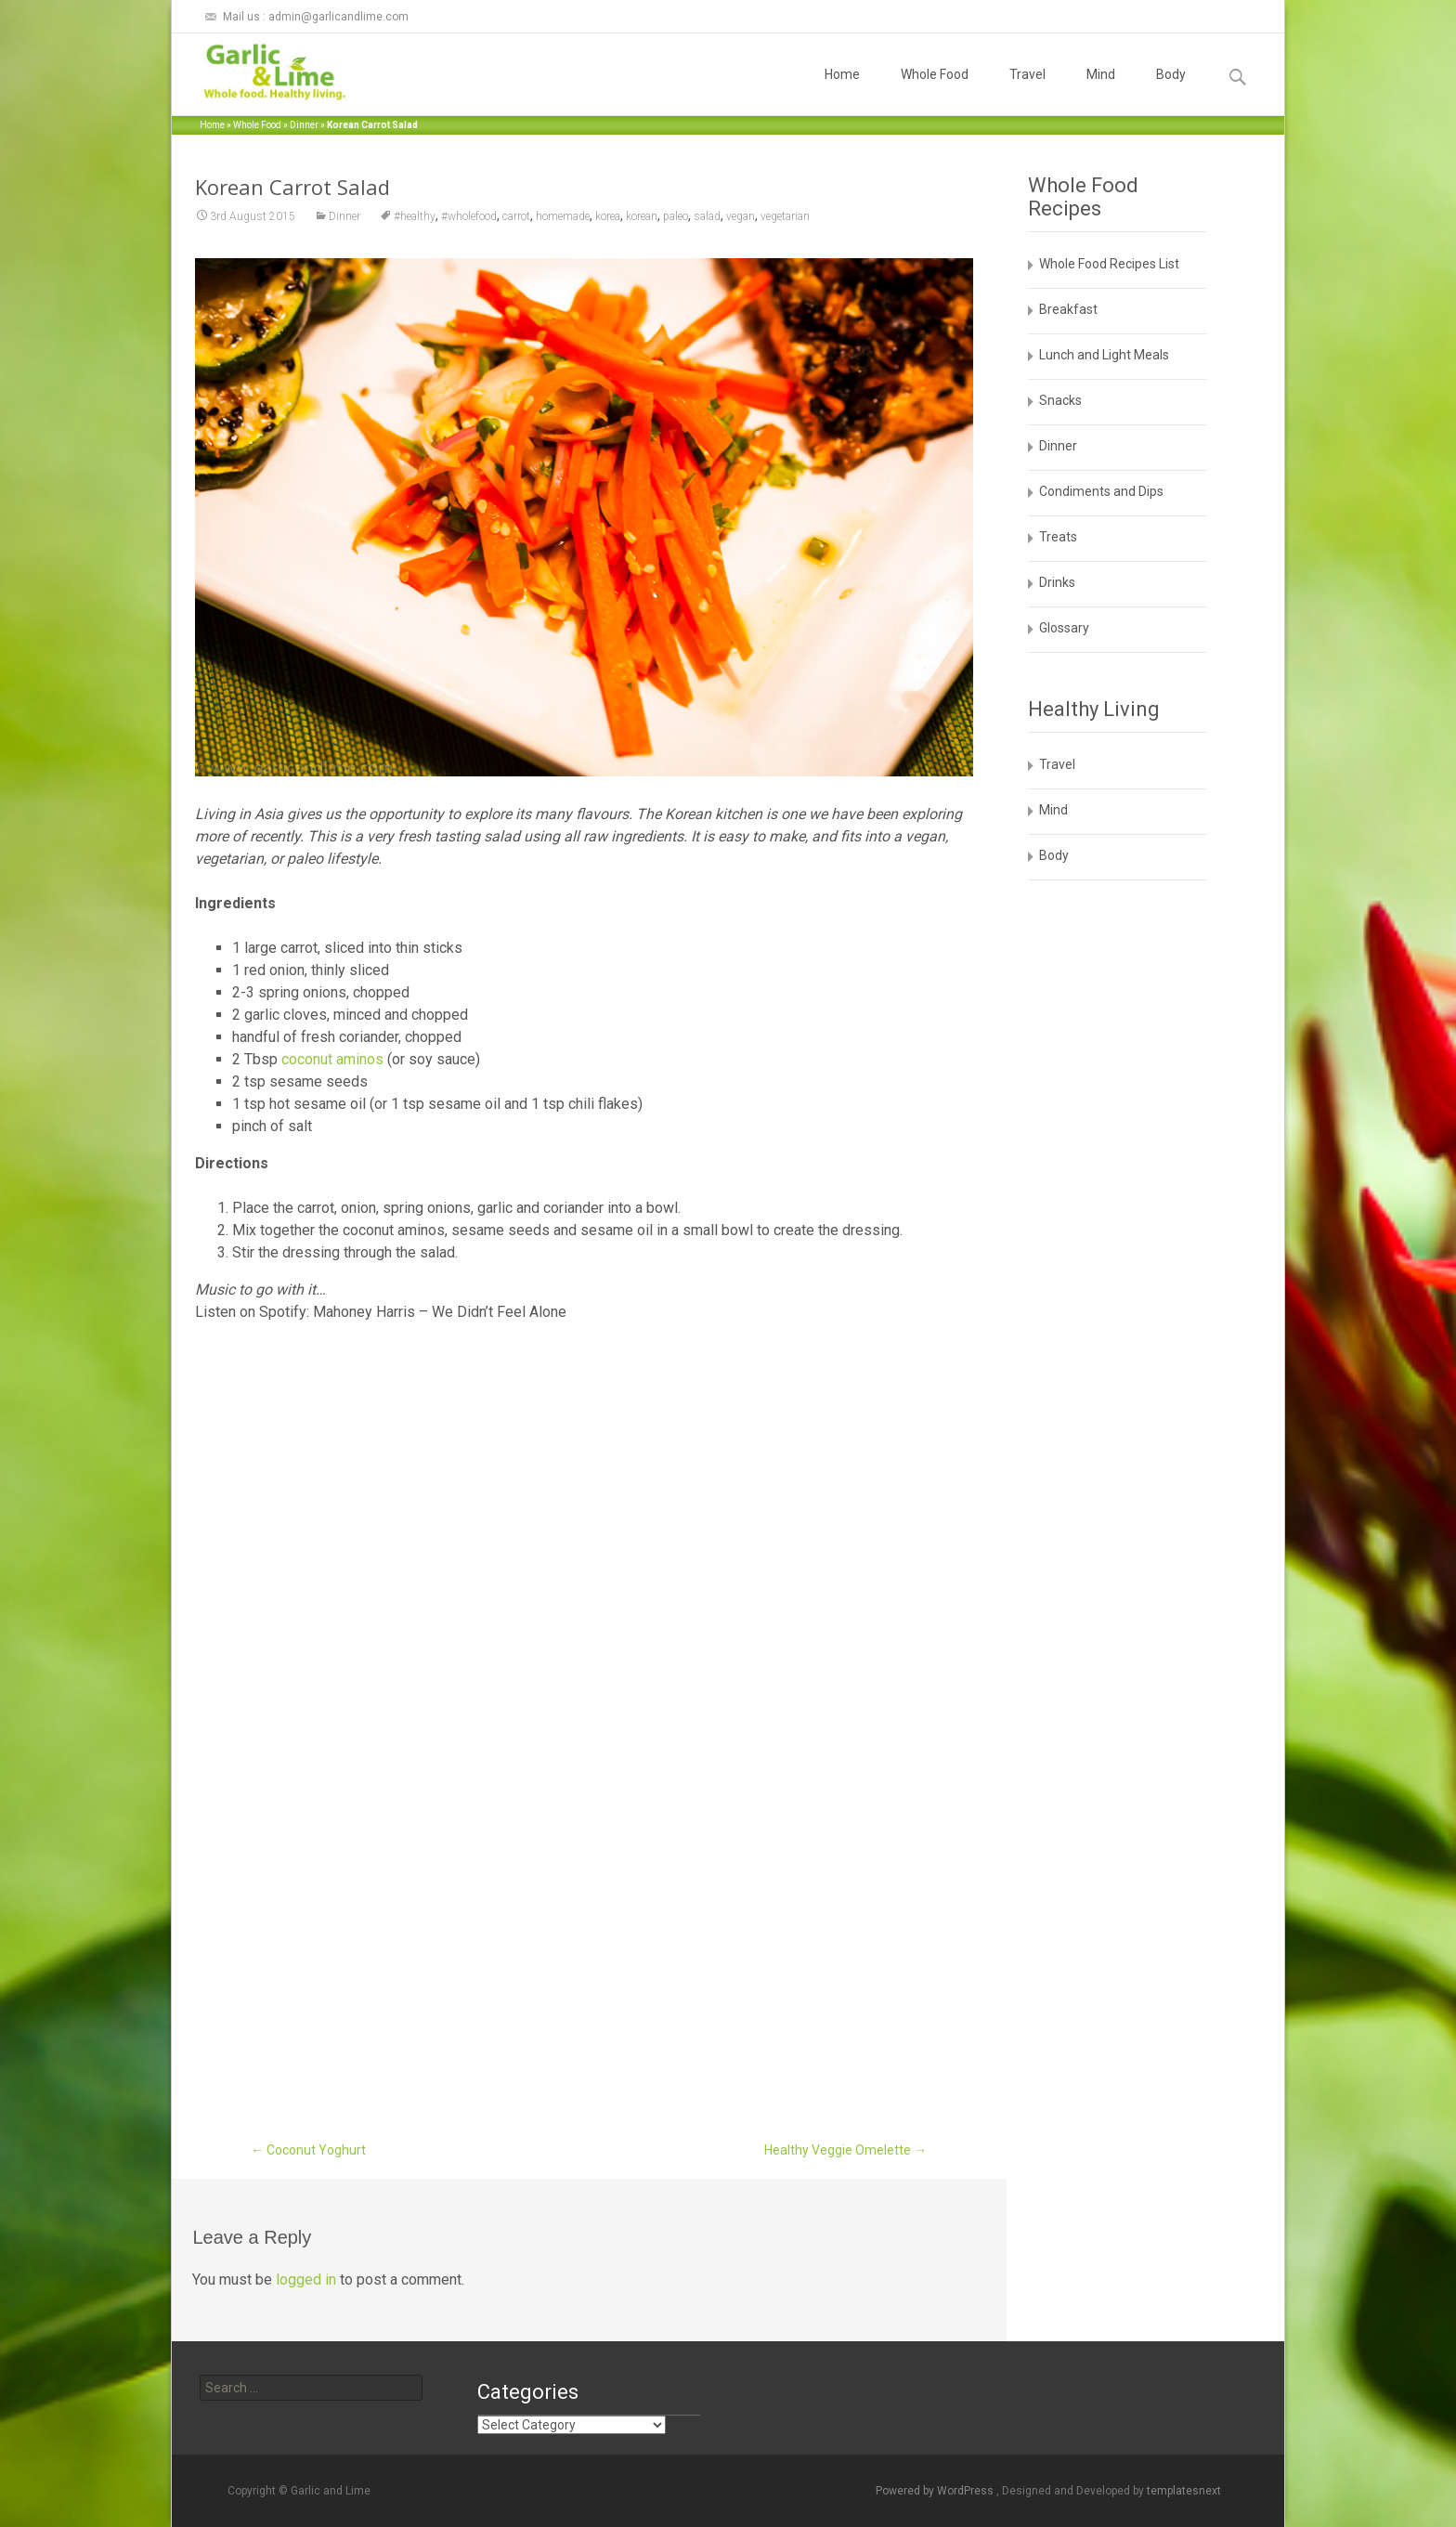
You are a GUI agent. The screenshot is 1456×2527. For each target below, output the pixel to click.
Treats (1058, 536)
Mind (1100, 91)
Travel (1027, 91)
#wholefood (469, 216)
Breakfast (1068, 309)
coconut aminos (332, 1059)
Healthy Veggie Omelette (845, 2150)
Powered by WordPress (936, 2490)
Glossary (1064, 627)
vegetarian (785, 216)
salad (707, 216)
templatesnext (1184, 2490)
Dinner (304, 125)
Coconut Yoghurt (308, 2150)
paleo (675, 216)
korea (607, 216)
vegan (740, 216)
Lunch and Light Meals (1104, 354)
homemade (563, 216)
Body (1171, 91)
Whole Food (934, 91)
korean (641, 216)
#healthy (415, 216)
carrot (516, 216)
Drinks (1057, 582)
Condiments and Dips (1101, 491)
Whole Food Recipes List (1109, 263)
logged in (306, 2279)
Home (842, 91)
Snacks (1060, 400)
